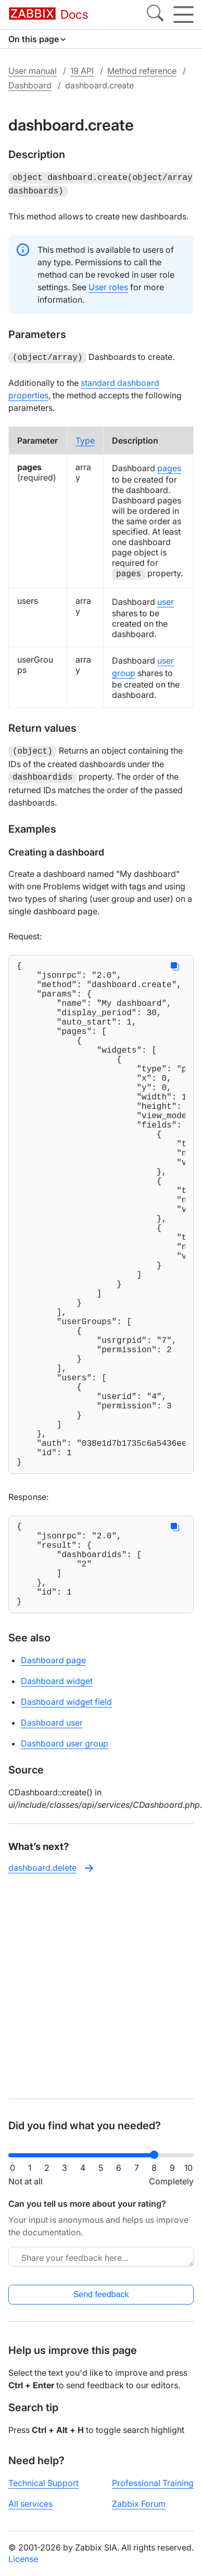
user (165, 598)
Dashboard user (52, 1848)
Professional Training (153, 2483)
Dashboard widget (57, 1807)
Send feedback (101, 2294)
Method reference (141, 71)
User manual (32, 71)
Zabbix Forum (139, 2504)
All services (30, 2504)
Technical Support (43, 2483)
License (23, 2559)
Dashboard (30, 85)
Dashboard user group (64, 1869)
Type (85, 437)
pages (169, 465)
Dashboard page (53, 1786)
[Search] (155, 14)
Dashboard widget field (66, 1827)
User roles (108, 285)
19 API (82, 71)
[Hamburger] (183, 14)
